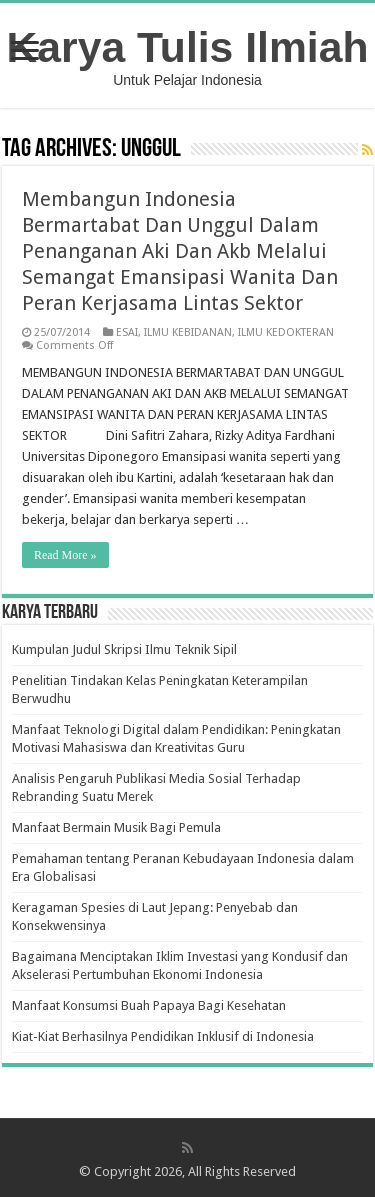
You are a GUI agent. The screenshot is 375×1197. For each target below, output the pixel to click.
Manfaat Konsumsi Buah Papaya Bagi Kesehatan (149, 1005)
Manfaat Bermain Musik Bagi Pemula (116, 827)
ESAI (127, 332)
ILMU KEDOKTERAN (286, 332)
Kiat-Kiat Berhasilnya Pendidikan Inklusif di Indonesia (163, 1036)
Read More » (65, 555)
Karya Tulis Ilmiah (188, 47)
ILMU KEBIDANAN (188, 332)
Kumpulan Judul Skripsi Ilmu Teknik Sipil (124, 649)
